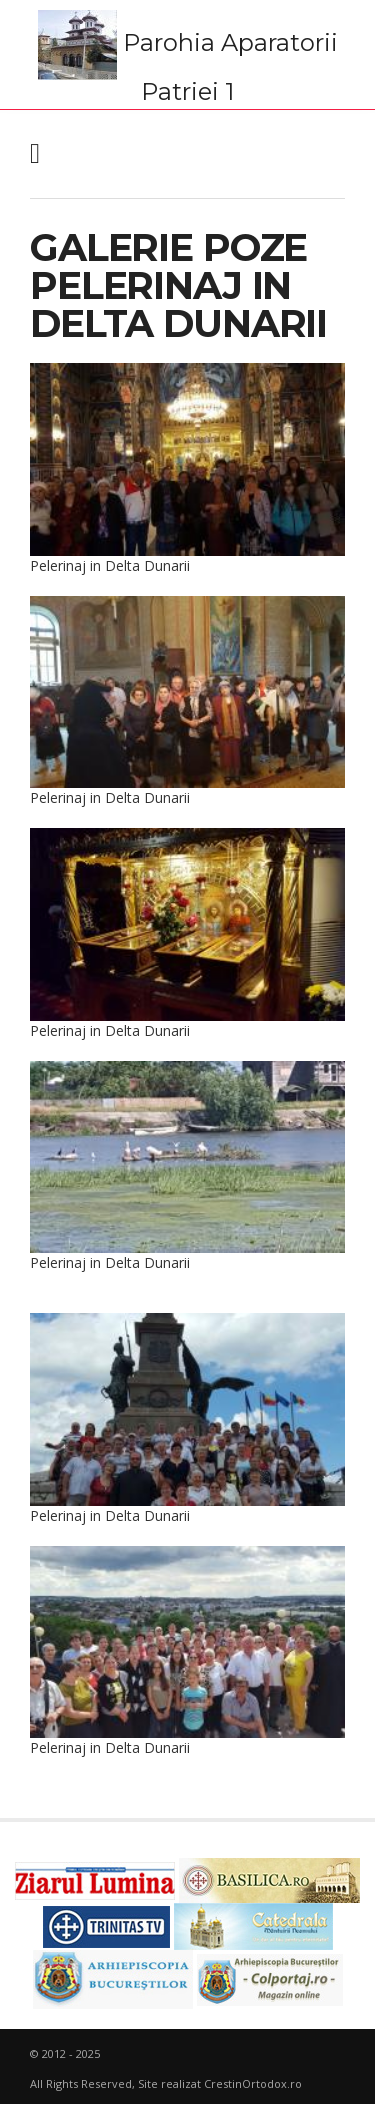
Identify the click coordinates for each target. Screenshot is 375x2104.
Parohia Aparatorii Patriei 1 (188, 57)
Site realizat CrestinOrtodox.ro (220, 2083)
